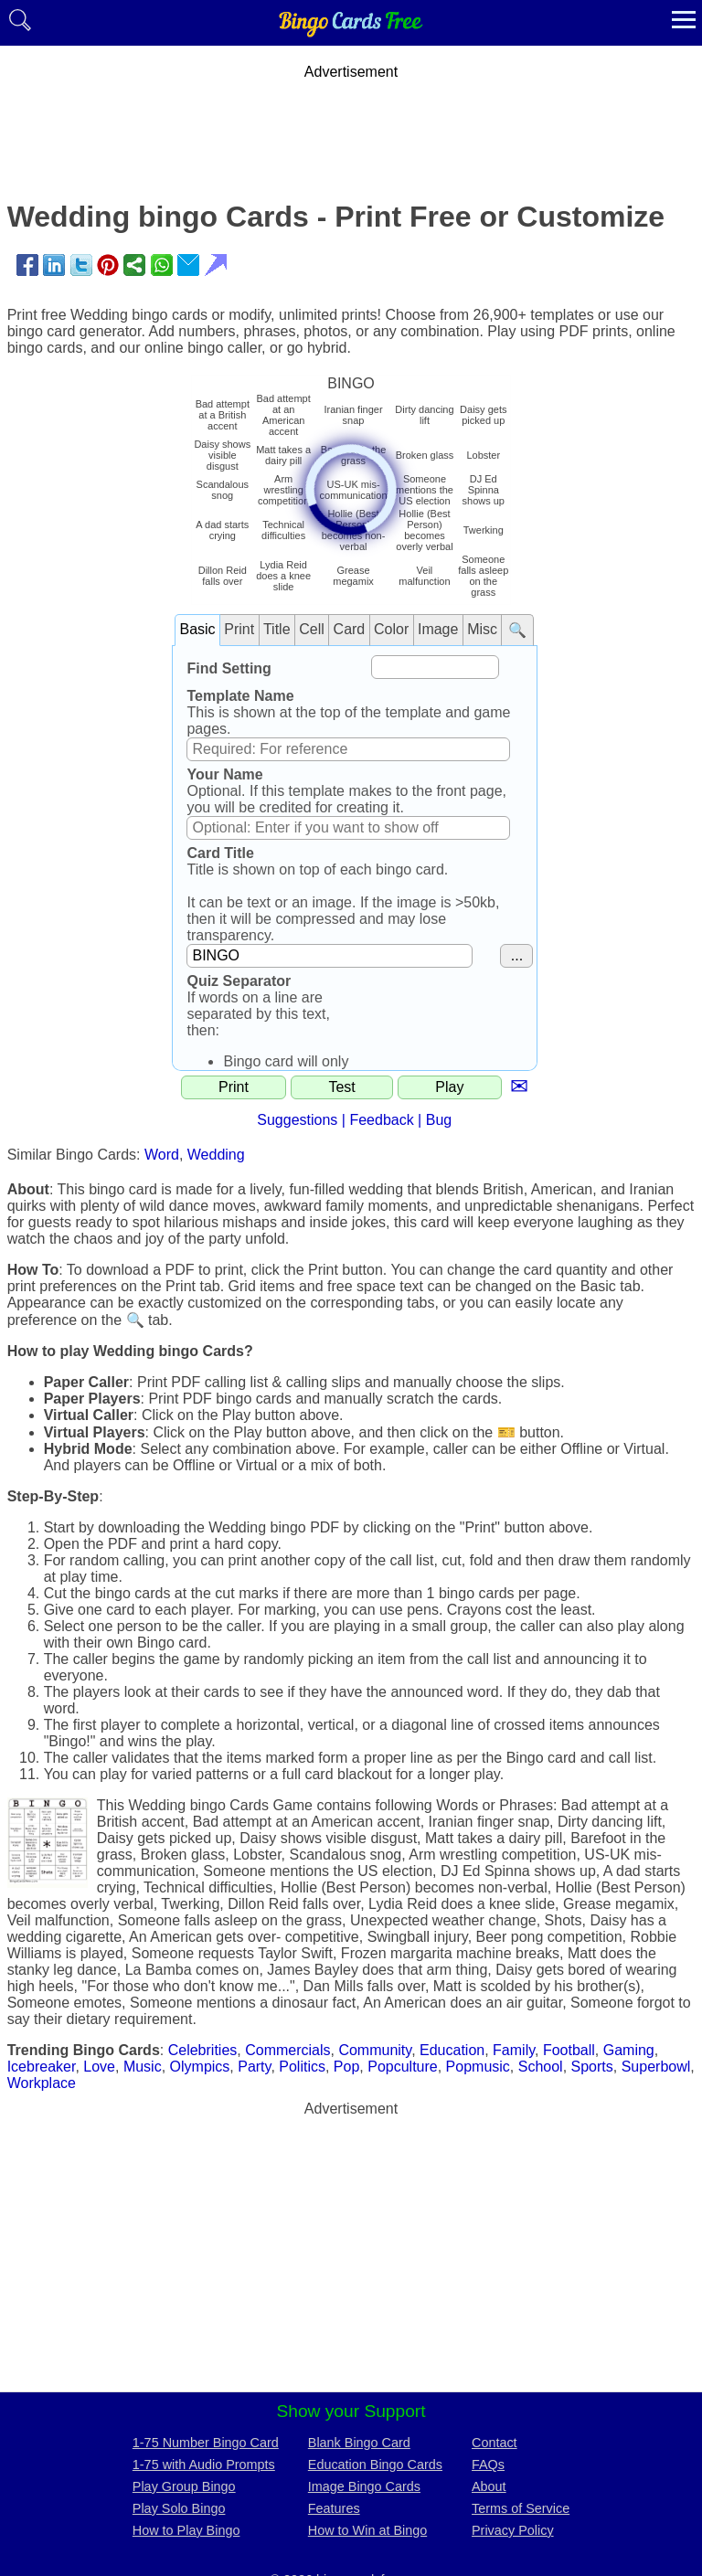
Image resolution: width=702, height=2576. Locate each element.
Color (391, 629)
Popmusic (478, 2066)
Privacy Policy (513, 2530)
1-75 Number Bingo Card (206, 2442)
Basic (197, 629)
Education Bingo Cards (375, 2464)
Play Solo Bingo (179, 2508)
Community (374, 2050)
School (540, 2066)
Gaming (628, 2050)
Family (514, 2050)
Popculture (402, 2066)
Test (341, 1087)
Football (569, 2050)
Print (239, 629)
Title (277, 629)
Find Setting (228, 668)
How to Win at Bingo (367, 2530)
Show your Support (350, 2411)
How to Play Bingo (186, 2530)
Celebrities (203, 2050)
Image (438, 629)
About (489, 2486)
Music (142, 2066)
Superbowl (656, 2066)
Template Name (239, 696)
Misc (482, 629)
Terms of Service (520, 2508)
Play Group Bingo (184, 2486)
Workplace (41, 2083)
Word (161, 1154)
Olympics (200, 2066)
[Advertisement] (351, 121)
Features (334, 2508)
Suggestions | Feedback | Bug (354, 1120)
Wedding (216, 1154)
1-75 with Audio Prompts (204, 2464)
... (517, 955)
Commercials (287, 2050)
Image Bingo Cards (364, 2486)
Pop (346, 2066)
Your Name (224, 774)
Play (449, 1087)
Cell (311, 629)
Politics (302, 2066)
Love (99, 2066)
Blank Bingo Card (359, 2442)
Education (452, 2050)
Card (350, 629)
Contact (494, 2442)
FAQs (488, 2464)
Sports (592, 2066)
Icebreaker (41, 2066)
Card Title (220, 853)
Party (254, 2066)
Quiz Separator (238, 981)
